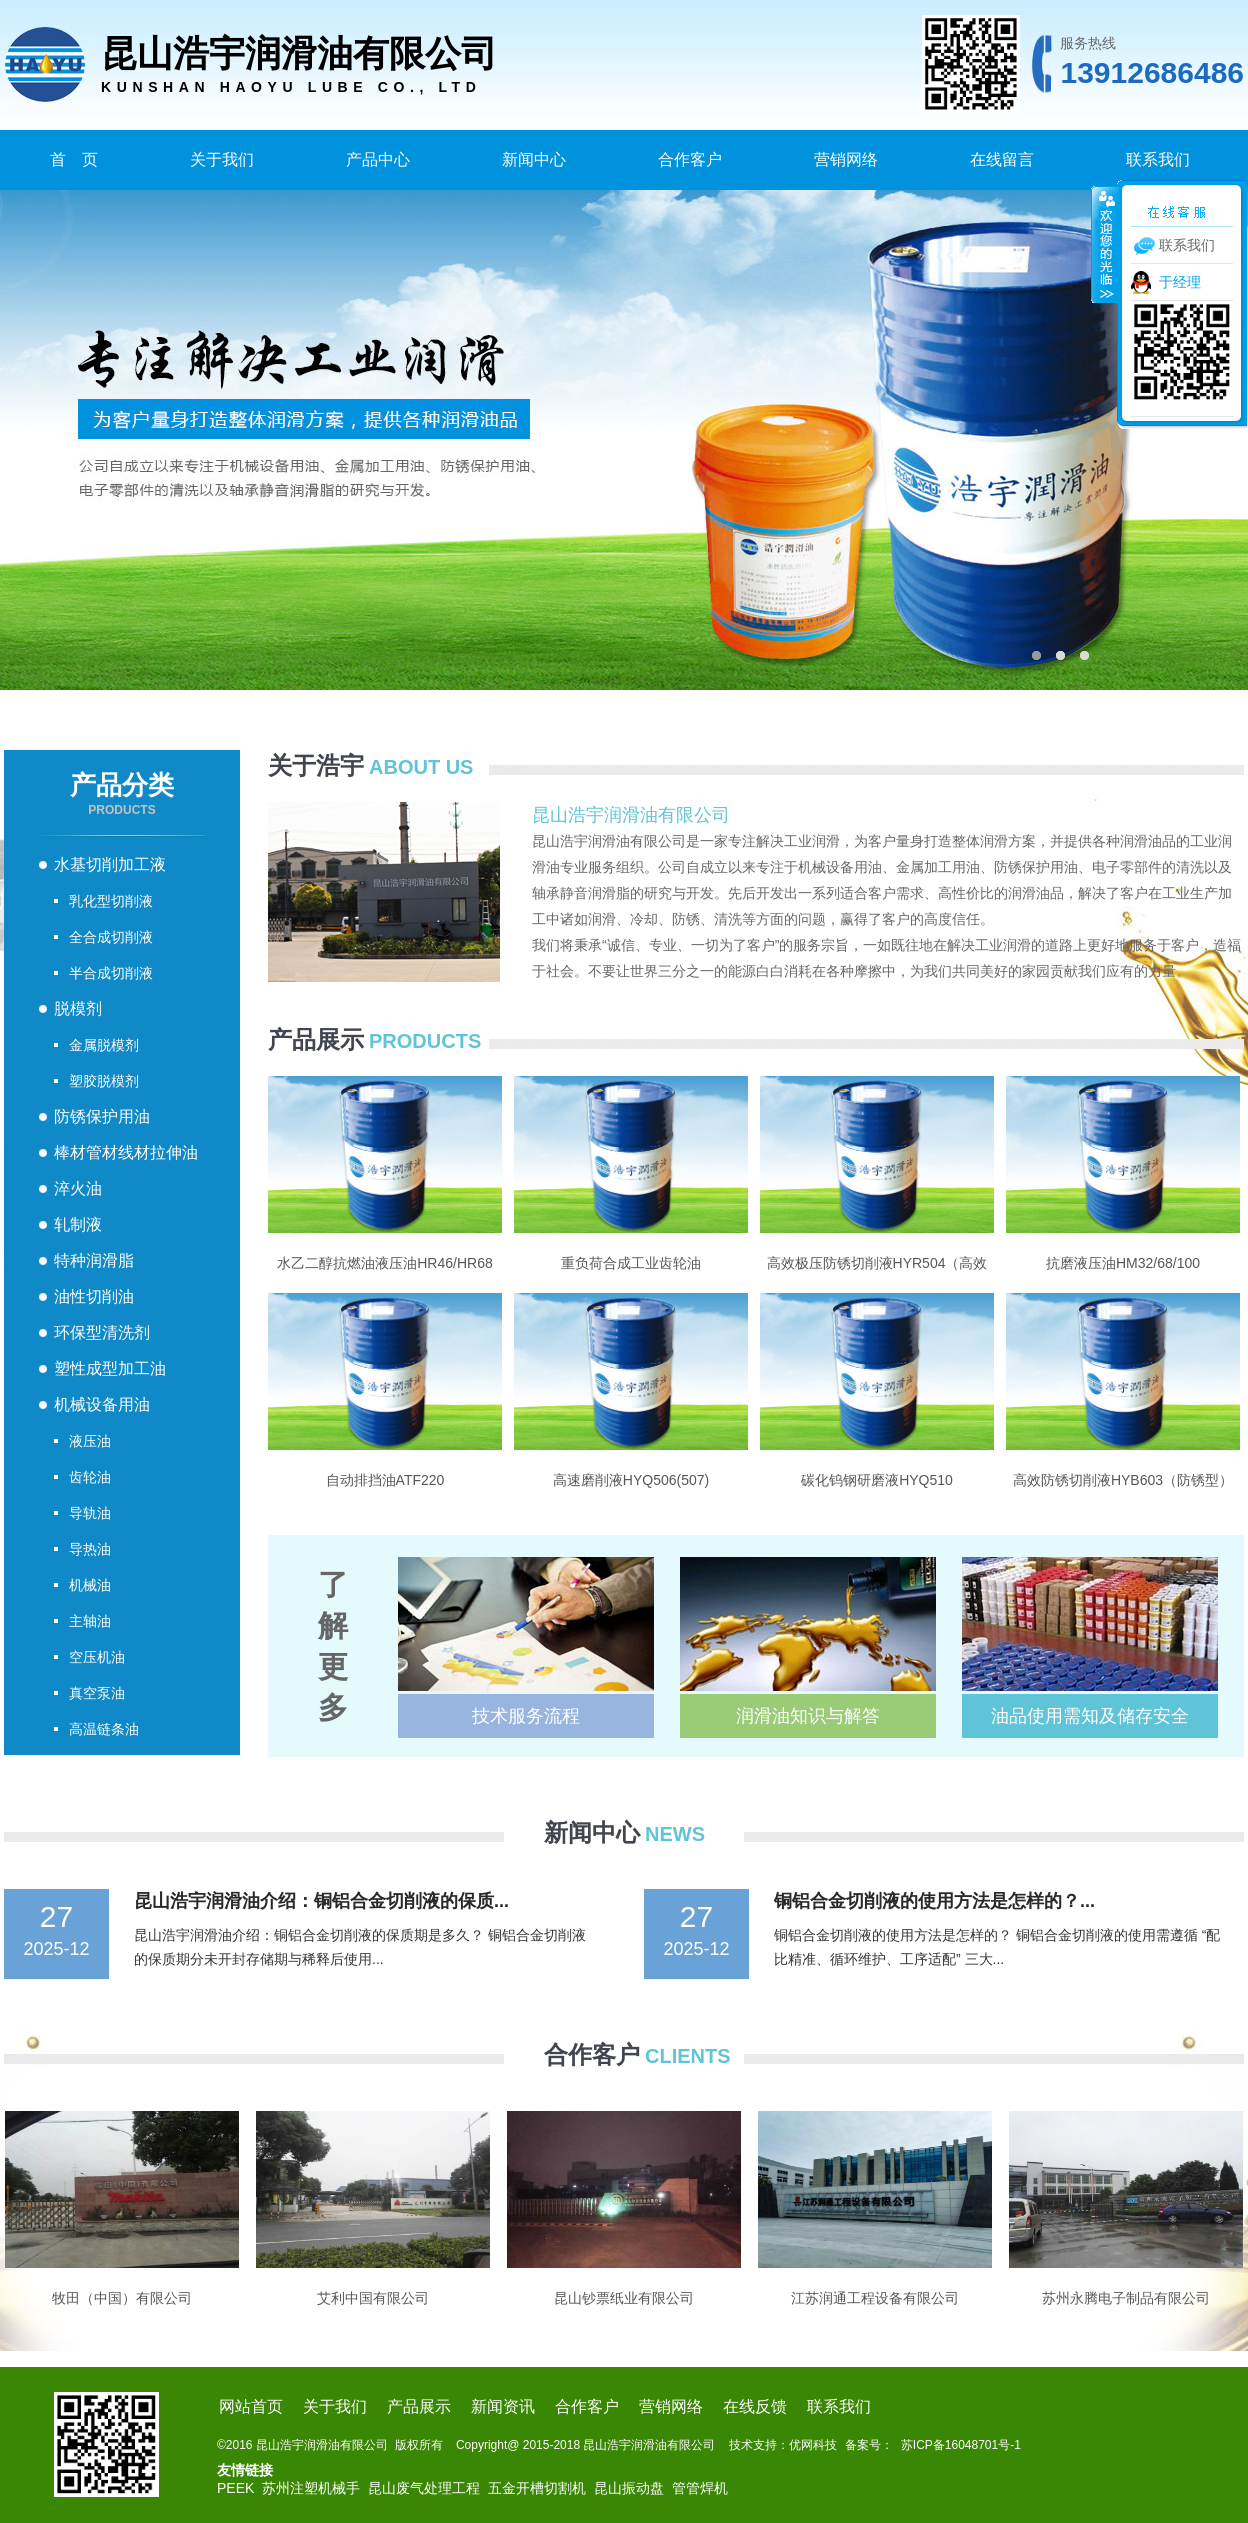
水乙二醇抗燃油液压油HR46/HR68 (384, 1263)
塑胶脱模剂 (104, 1081)
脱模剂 (78, 1008)
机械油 (90, 1585)
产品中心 (378, 159)
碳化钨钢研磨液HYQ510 (877, 1480)
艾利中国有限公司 (373, 2298)
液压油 (90, 1441)
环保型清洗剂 (102, 1332)
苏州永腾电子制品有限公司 (1126, 2298)
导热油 (90, 1549)
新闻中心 (534, 159)
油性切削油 (94, 1296)
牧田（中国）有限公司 (122, 2298)
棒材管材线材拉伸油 (126, 1152)
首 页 (74, 159)
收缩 (1105, 244)
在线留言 (1002, 159)
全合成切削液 (111, 937)
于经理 (1180, 282)
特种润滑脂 (94, 1260)
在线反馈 (755, 2406)
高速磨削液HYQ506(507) (631, 1480)
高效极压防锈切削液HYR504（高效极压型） (877, 1264)
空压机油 (97, 1657)
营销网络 (846, 159)
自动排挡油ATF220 (385, 1480)
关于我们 (222, 159)
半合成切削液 (111, 973)
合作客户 (690, 159)
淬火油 (78, 1188)
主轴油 (90, 1621)
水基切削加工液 (110, 864)
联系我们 (1158, 159)
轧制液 (78, 1224)
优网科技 (813, 2445)
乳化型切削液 (111, 901)
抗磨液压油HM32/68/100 (1123, 1263)
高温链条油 (104, 1729)
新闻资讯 (503, 2406)
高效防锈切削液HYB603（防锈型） (1123, 1480)
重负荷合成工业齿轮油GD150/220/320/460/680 (630, 1264)
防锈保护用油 (102, 1116)
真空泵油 (97, 1693)
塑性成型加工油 (110, 1368)
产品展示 (419, 2406)
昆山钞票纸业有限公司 (624, 2298)
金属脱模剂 (104, 1045)
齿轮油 (90, 1477)
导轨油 (90, 1513)
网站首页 (251, 2406)
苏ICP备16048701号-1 (961, 2445)
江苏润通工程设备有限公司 (875, 2298)
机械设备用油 (102, 1404)
